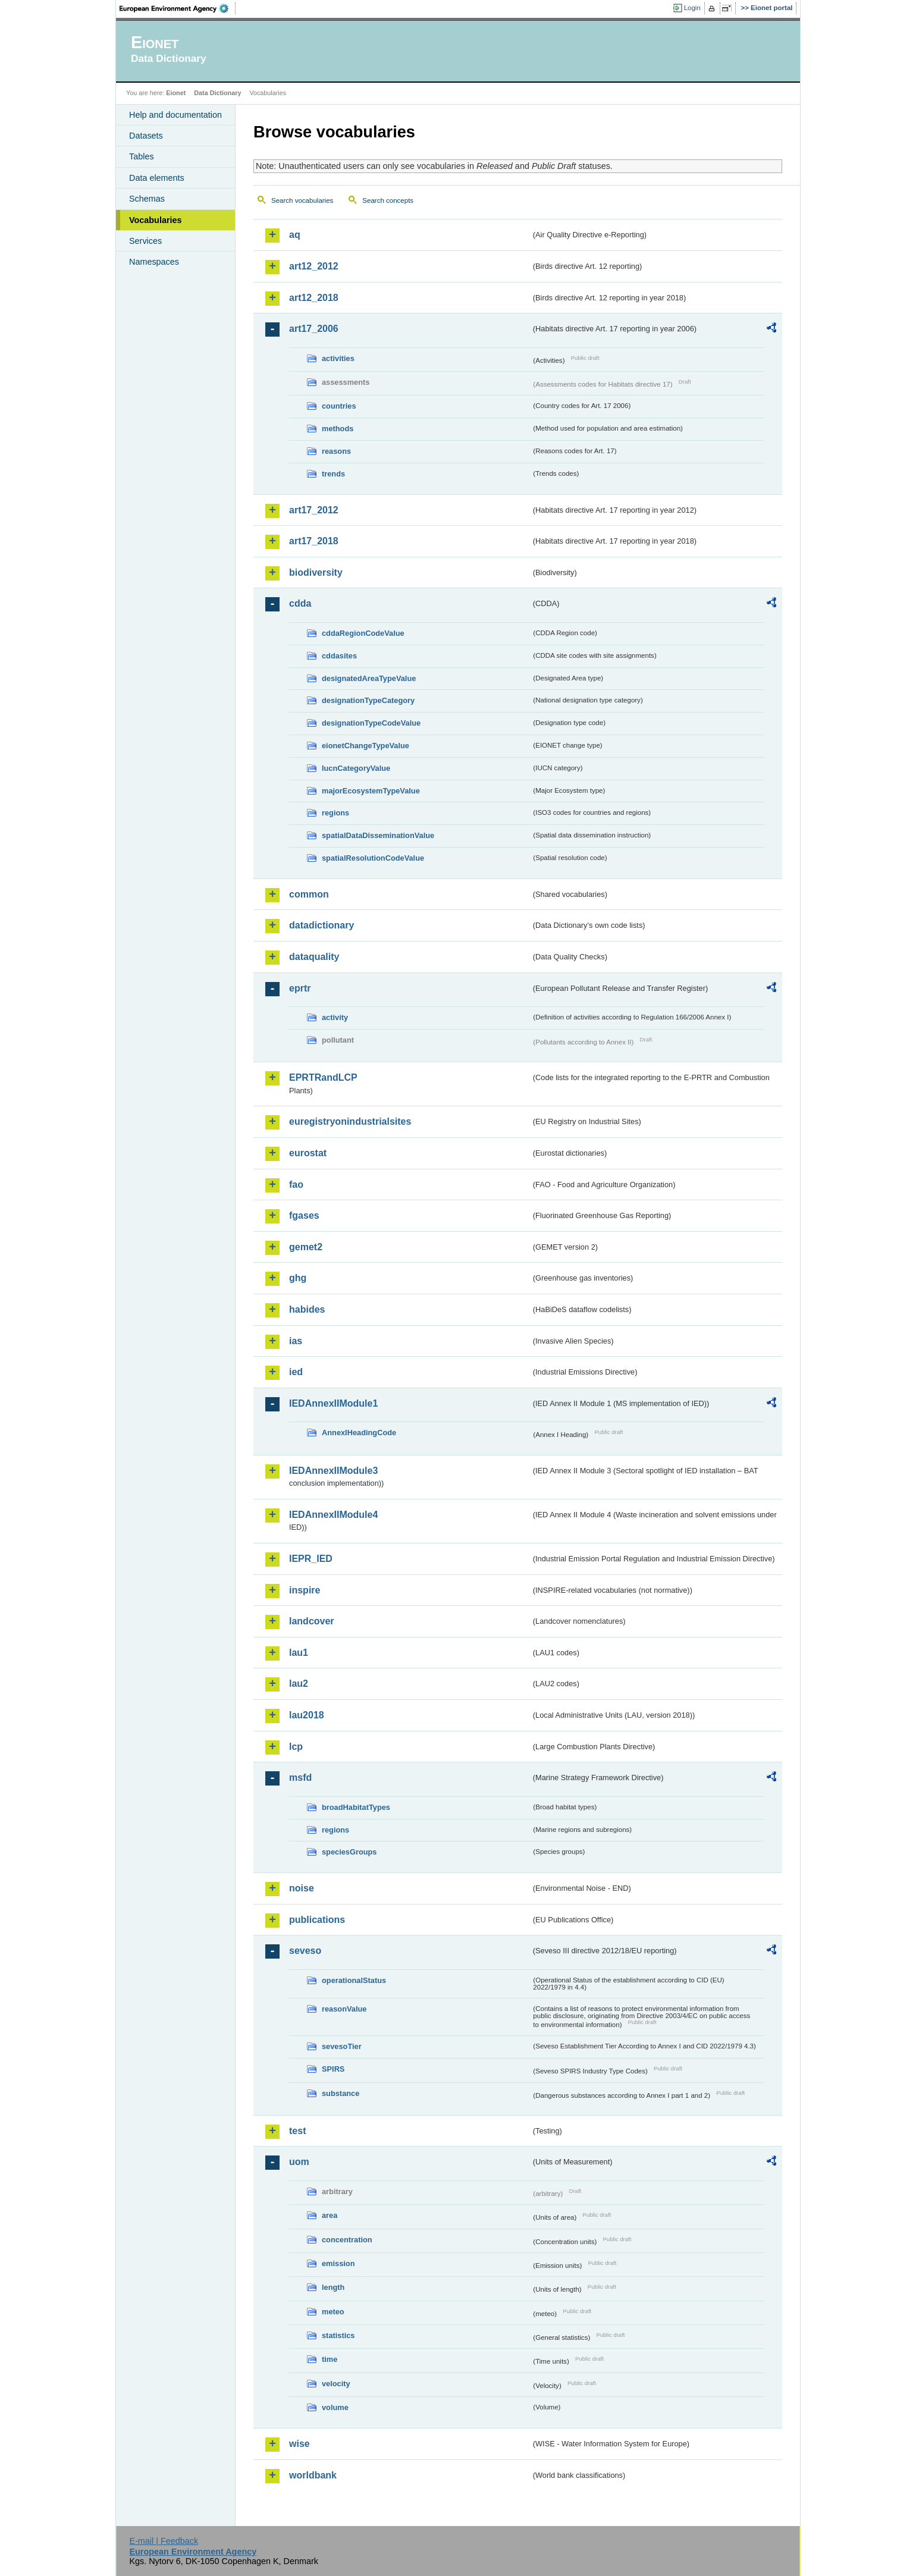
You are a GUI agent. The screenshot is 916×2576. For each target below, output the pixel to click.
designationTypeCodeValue (371, 722)
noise (301, 1888)
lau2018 (306, 1715)
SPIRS (333, 2068)
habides (307, 1309)
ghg (297, 1278)
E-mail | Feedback (163, 2541)
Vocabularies (155, 220)
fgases (304, 1215)
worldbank (313, 2475)
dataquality (314, 957)
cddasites (339, 655)
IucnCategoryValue (356, 768)
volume (335, 2407)
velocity (336, 2383)
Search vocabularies (302, 200)
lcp (296, 1747)
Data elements (156, 178)
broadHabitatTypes (356, 1807)
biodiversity (316, 572)
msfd (300, 1777)
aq (294, 235)
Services (145, 241)
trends (333, 473)
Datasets (146, 135)
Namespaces (154, 261)
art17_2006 (313, 329)
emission (338, 2263)
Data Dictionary (217, 92)
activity (335, 1017)
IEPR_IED (310, 1559)
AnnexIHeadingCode (359, 1432)
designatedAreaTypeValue (369, 678)
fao (296, 1184)
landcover (311, 1621)
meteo (333, 2311)
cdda (300, 603)
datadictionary (321, 925)
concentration (347, 2239)
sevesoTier (342, 2046)
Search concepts (387, 200)
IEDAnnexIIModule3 (333, 1471)
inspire (304, 1590)
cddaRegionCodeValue (363, 633)
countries (339, 405)
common (309, 894)
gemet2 (305, 1247)
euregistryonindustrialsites (350, 1121)
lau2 (298, 1683)
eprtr (299, 988)
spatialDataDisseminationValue (378, 835)
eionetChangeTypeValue (365, 745)
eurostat (308, 1153)
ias (295, 1341)
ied (296, 1372)
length (333, 2287)
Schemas (147, 198)
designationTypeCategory (368, 700)
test (297, 2131)
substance (340, 2093)
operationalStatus (354, 1980)
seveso (305, 1951)
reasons (336, 451)
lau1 (298, 1653)
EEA (178, 8)
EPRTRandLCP (323, 1077)
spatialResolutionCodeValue (373, 858)
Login (692, 7)
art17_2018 (313, 541)
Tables (141, 156)
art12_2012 (313, 266)
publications (317, 1920)
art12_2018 (313, 298)
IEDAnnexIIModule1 (333, 1403)
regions (335, 812)
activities (338, 358)
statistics (338, 2335)
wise (299, 2444)
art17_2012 (313, 510)
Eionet (176, 92)
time (329, 2359)
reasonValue (344, 2008)
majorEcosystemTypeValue (371, 790)
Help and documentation (175, 115)
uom (299, 2162)
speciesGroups (349, 1851)
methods (337, 428)
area (329, 2215)
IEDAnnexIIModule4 (333, 1515)
